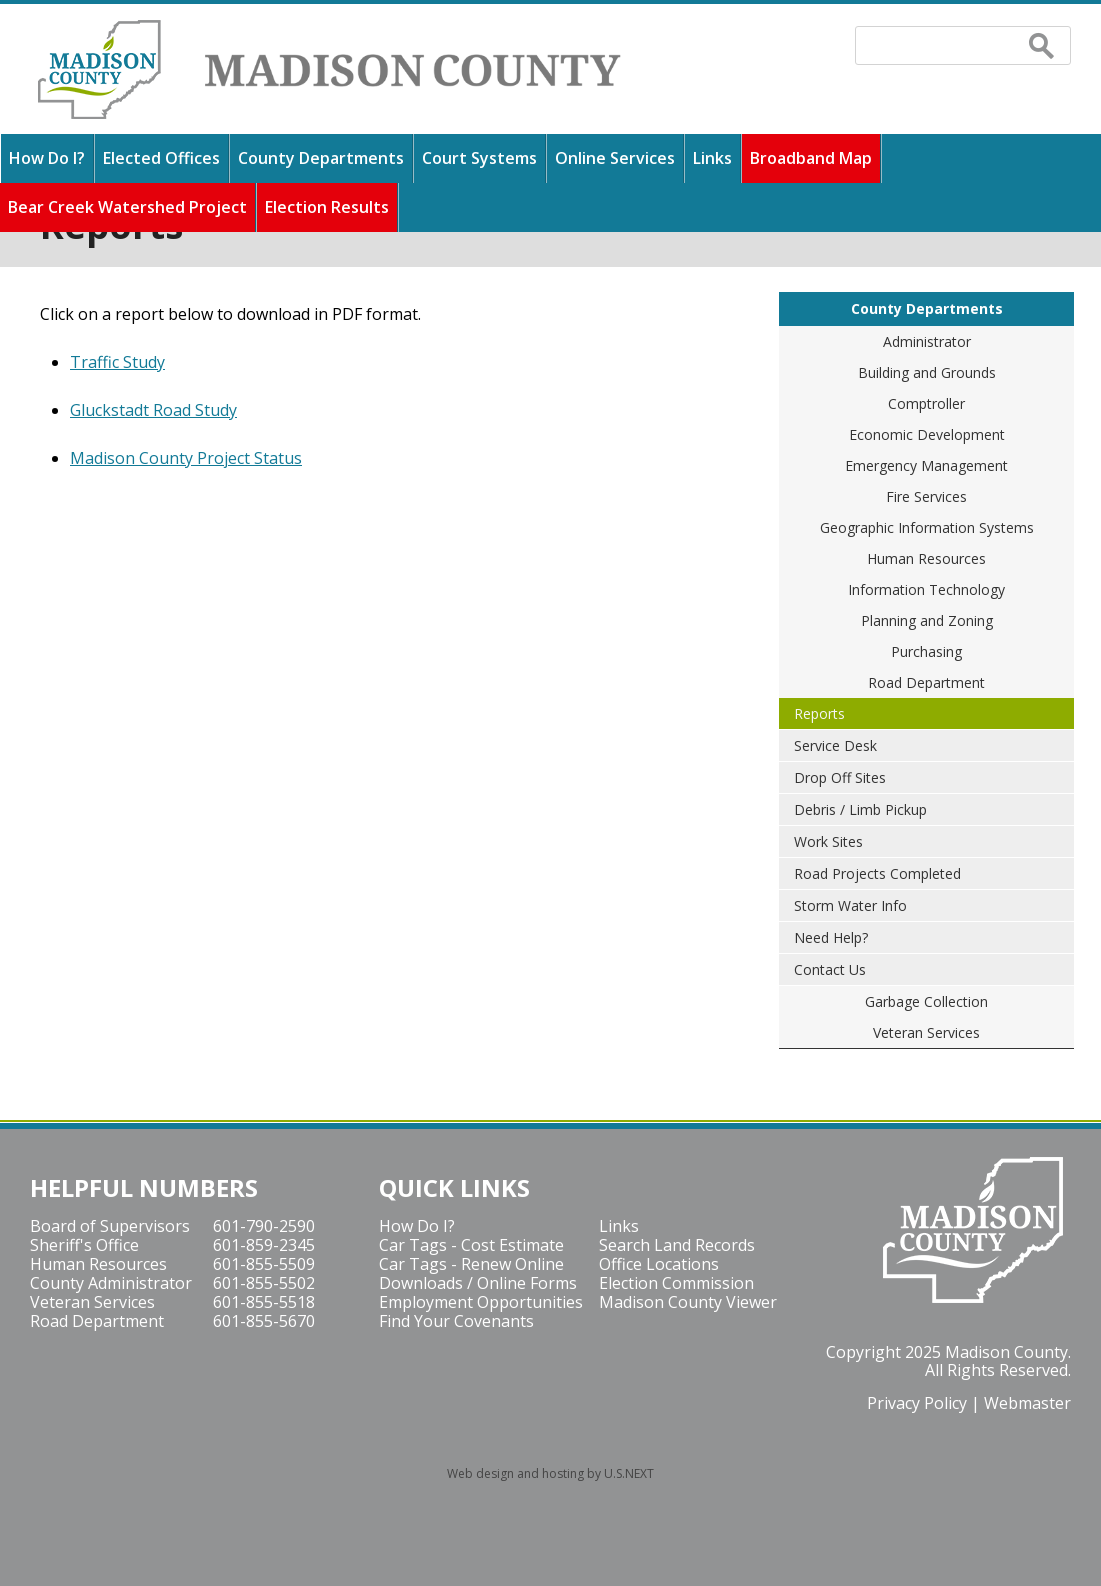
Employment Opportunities (481, 1302)
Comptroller (926, 403)
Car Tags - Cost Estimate (471, 1245)
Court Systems (479, 158)
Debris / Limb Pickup (860, 809)
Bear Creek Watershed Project (127, 207)
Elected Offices (161, 158)
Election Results (327, 207)
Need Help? (831, 937)
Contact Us (830, 969)
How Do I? (47, 158)
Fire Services (926, 496)
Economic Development (927, 434)
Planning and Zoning (927, 620)
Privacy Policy (917, 1403)
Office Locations (659, 1264)
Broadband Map (811, 158)
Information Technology (926, 589)
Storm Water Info (850, 905)
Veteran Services (926, 1032)
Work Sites (828, 841)
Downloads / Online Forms (478, 1283)
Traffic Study (117, 362)
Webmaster (1027, 1403)
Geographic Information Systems (927, 527)
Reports (819, 713)
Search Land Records (677, 1245)
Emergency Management (926, 465)
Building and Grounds (927, 372)
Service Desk (835, 745)
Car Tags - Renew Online (471, 1264)
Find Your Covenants (456, 1321)
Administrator (927, 341)
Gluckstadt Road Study (153, 410)
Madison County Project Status (186, 458)
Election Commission (676, 1283)
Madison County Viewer (688, 1302)
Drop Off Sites (840, 777)
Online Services (615, 158)
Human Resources (926, 558)
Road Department (926, 682)
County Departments (321, 158)
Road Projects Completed (877, 873)
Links (712, 158)
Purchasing (926, 651)
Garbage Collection (926, 1001)
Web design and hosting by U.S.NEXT (550, 1473)
